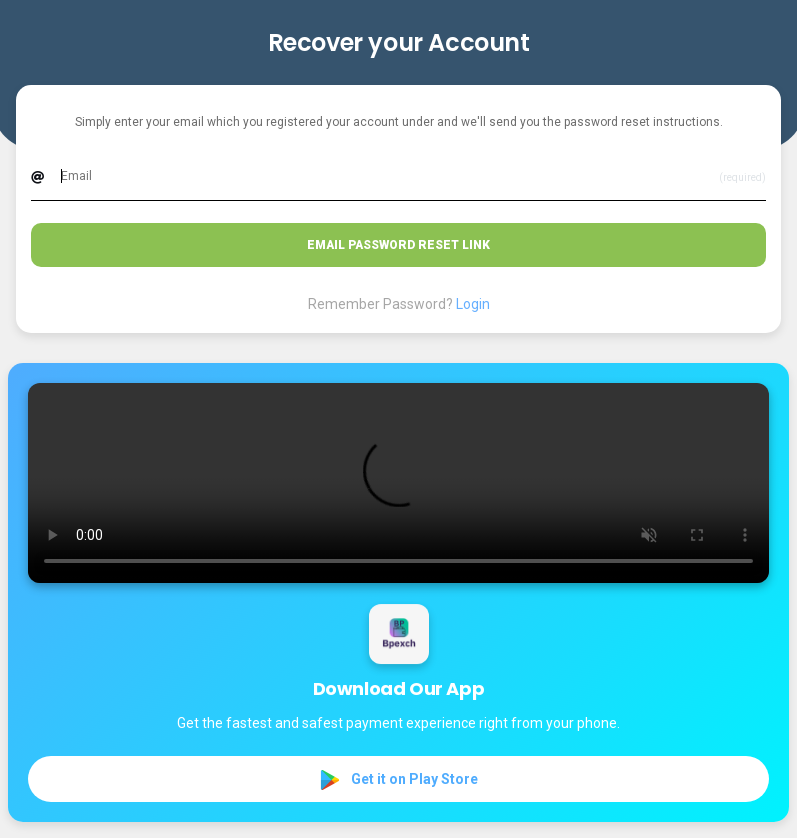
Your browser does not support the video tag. (398, 483)
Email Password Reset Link (398, 245)
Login (473, 304)
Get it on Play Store (399, 780)
